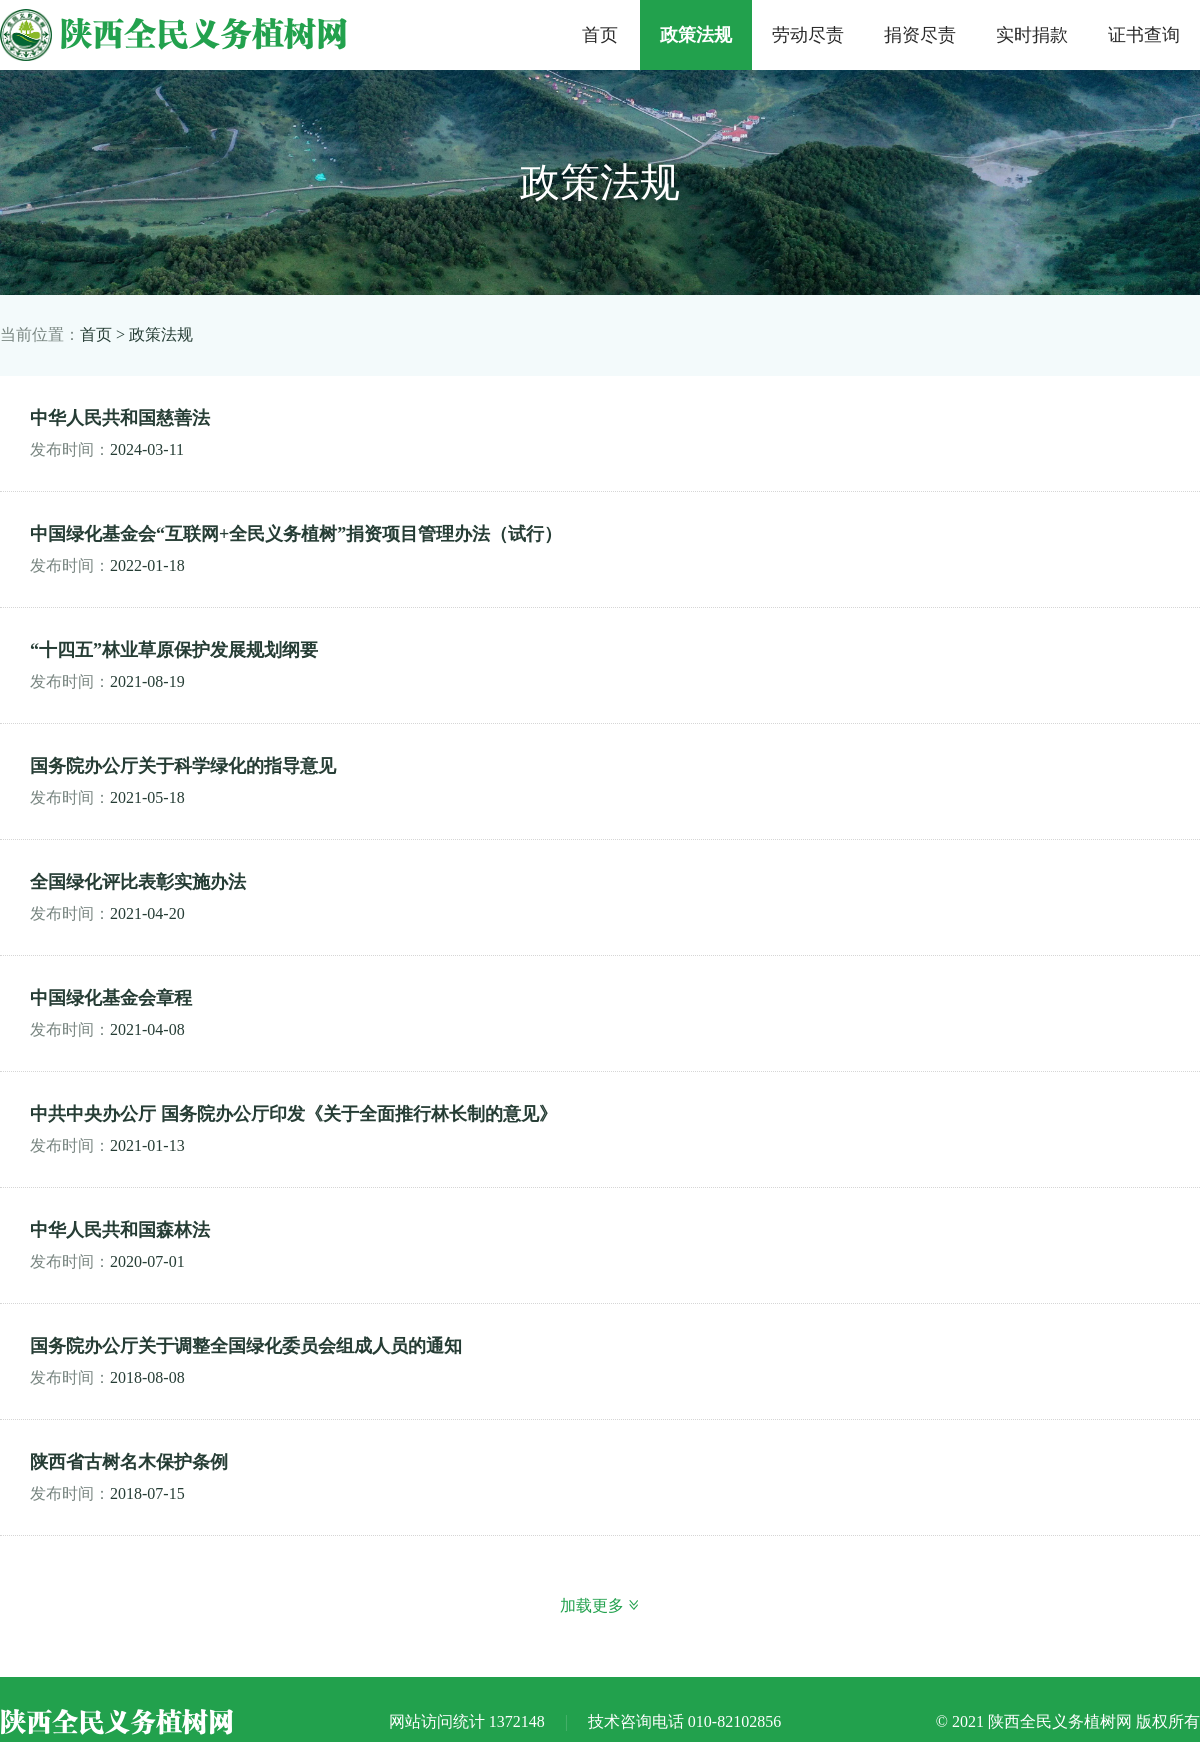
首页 (600, 35)
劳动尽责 (808, 35)
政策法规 (696, 35)
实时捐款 (1032, 35)
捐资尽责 (920, 35)
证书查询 (1144, 35)
